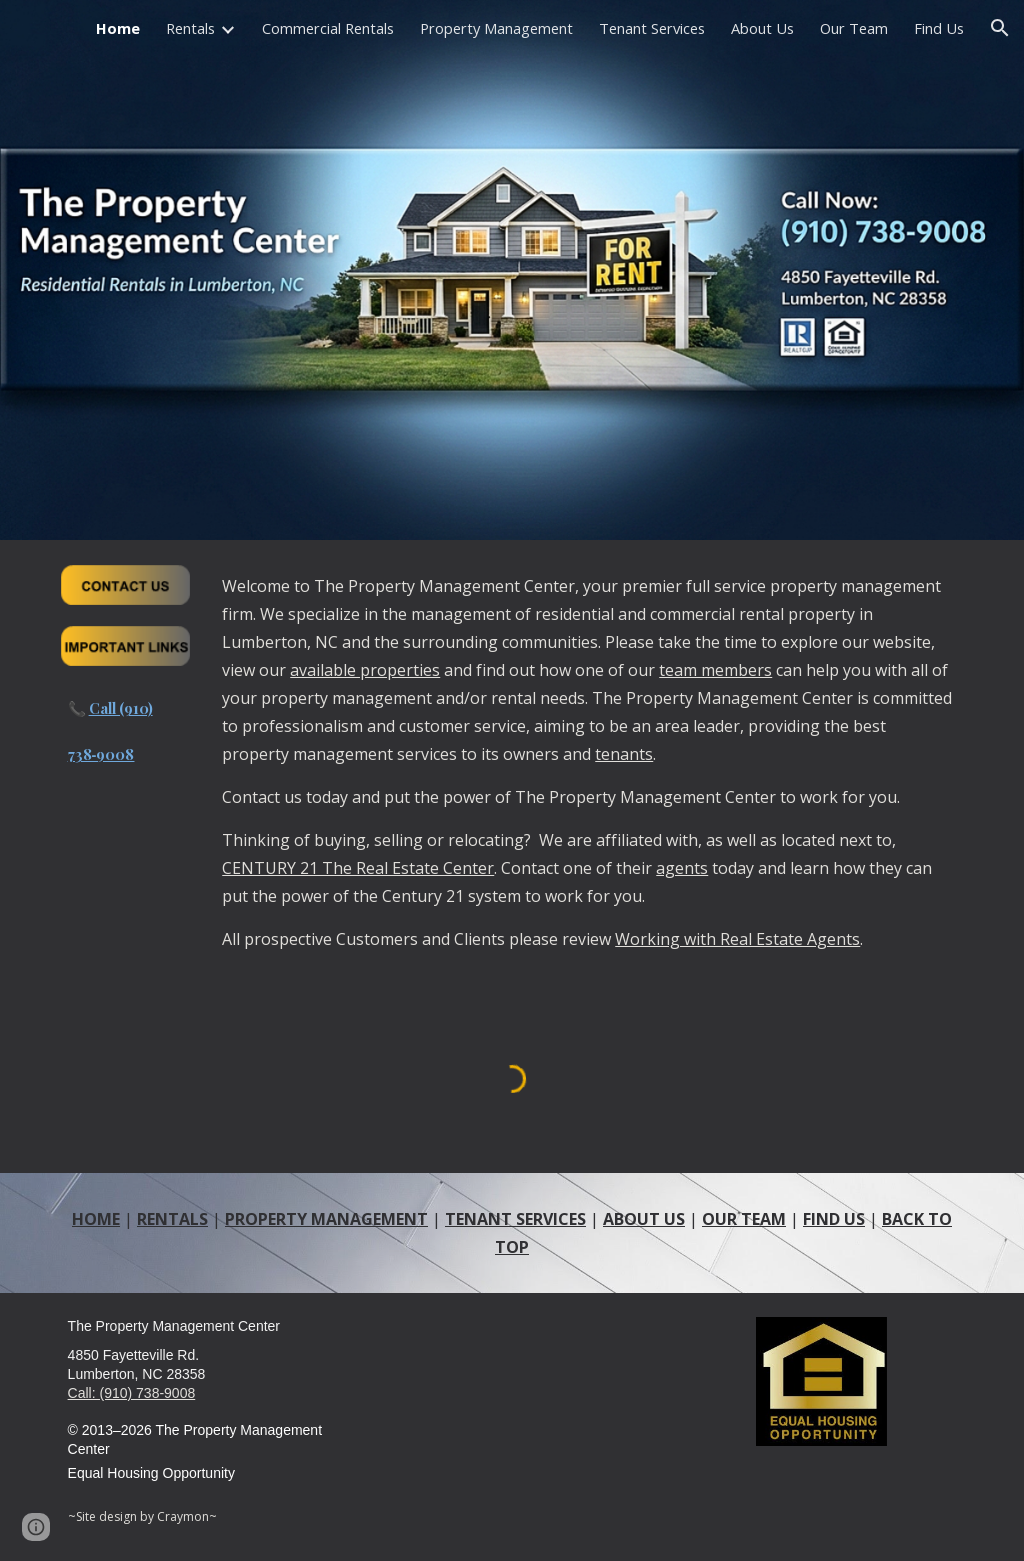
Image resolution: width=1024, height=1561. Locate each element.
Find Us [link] (939, 28)
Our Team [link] (854, 28)
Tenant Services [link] (652, 28)
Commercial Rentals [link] (328, 28)
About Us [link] (762, 28)
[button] (1000, 28)
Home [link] (118, 28)
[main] (125, 735)
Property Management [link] (496, 28)
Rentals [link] (190, 28)
